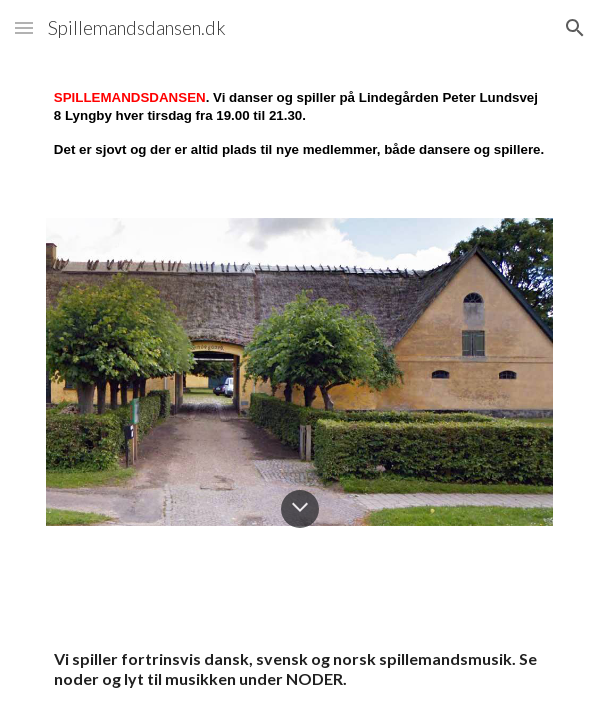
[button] (24, 27)
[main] (299, 125)
